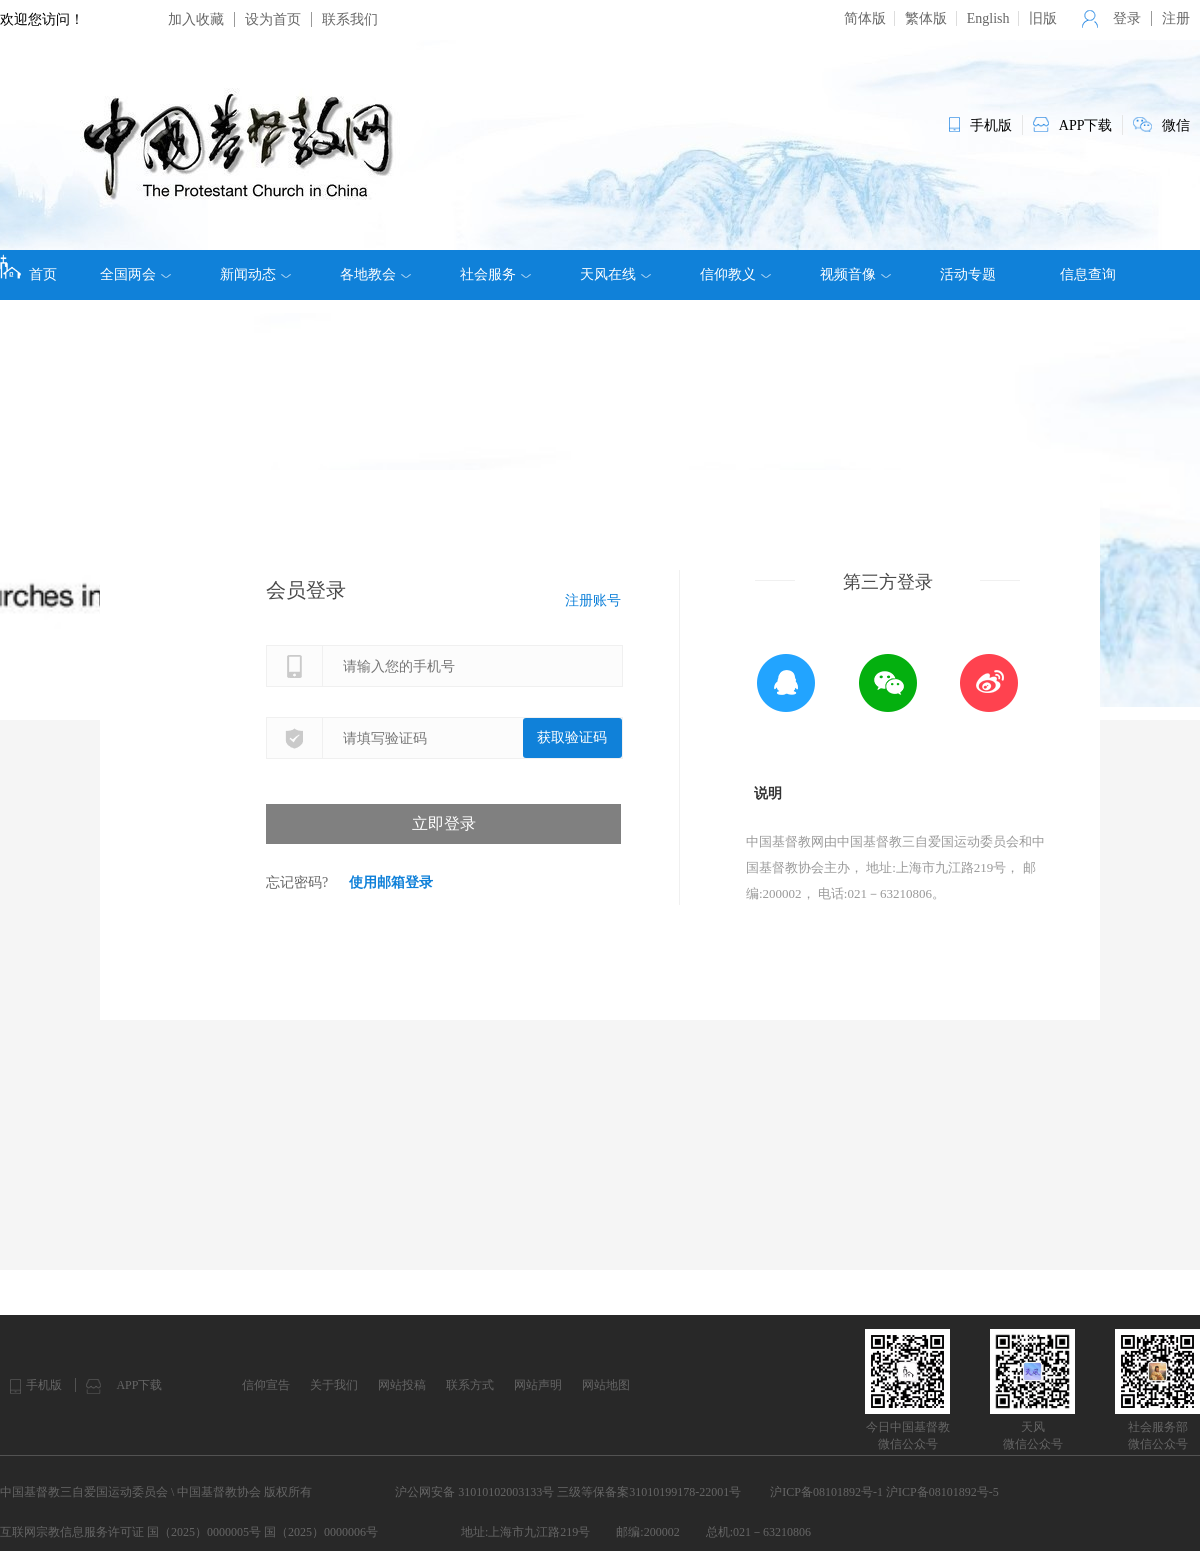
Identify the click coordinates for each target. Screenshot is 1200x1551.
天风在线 (615, 275)
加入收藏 (196, 19)
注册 (1176, 18)
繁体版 (926, 18)
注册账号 (593, 600)
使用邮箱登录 (391, 882)
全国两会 (135, 275)
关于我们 (334, 1385)
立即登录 (444, 823)
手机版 (44, 1385)
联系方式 (470, 1385)
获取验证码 (572, 737)
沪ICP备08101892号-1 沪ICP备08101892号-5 (884, 1492)
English (988, 18)
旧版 (1043, 18)
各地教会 (375, 275)
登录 (1127, 18)
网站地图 (606, 1385)
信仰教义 (735, 275)
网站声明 (538, 1385)
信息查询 (1088, 274)
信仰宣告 (266, 1385)
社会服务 (495, 275)
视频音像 (855, 275)
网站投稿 (402, 1385)
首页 (28, 268)
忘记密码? (297, 882)
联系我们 (350, 19)
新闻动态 (255, 275)
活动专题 (968, 274)
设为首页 (273, 19)
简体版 (865, 18)
